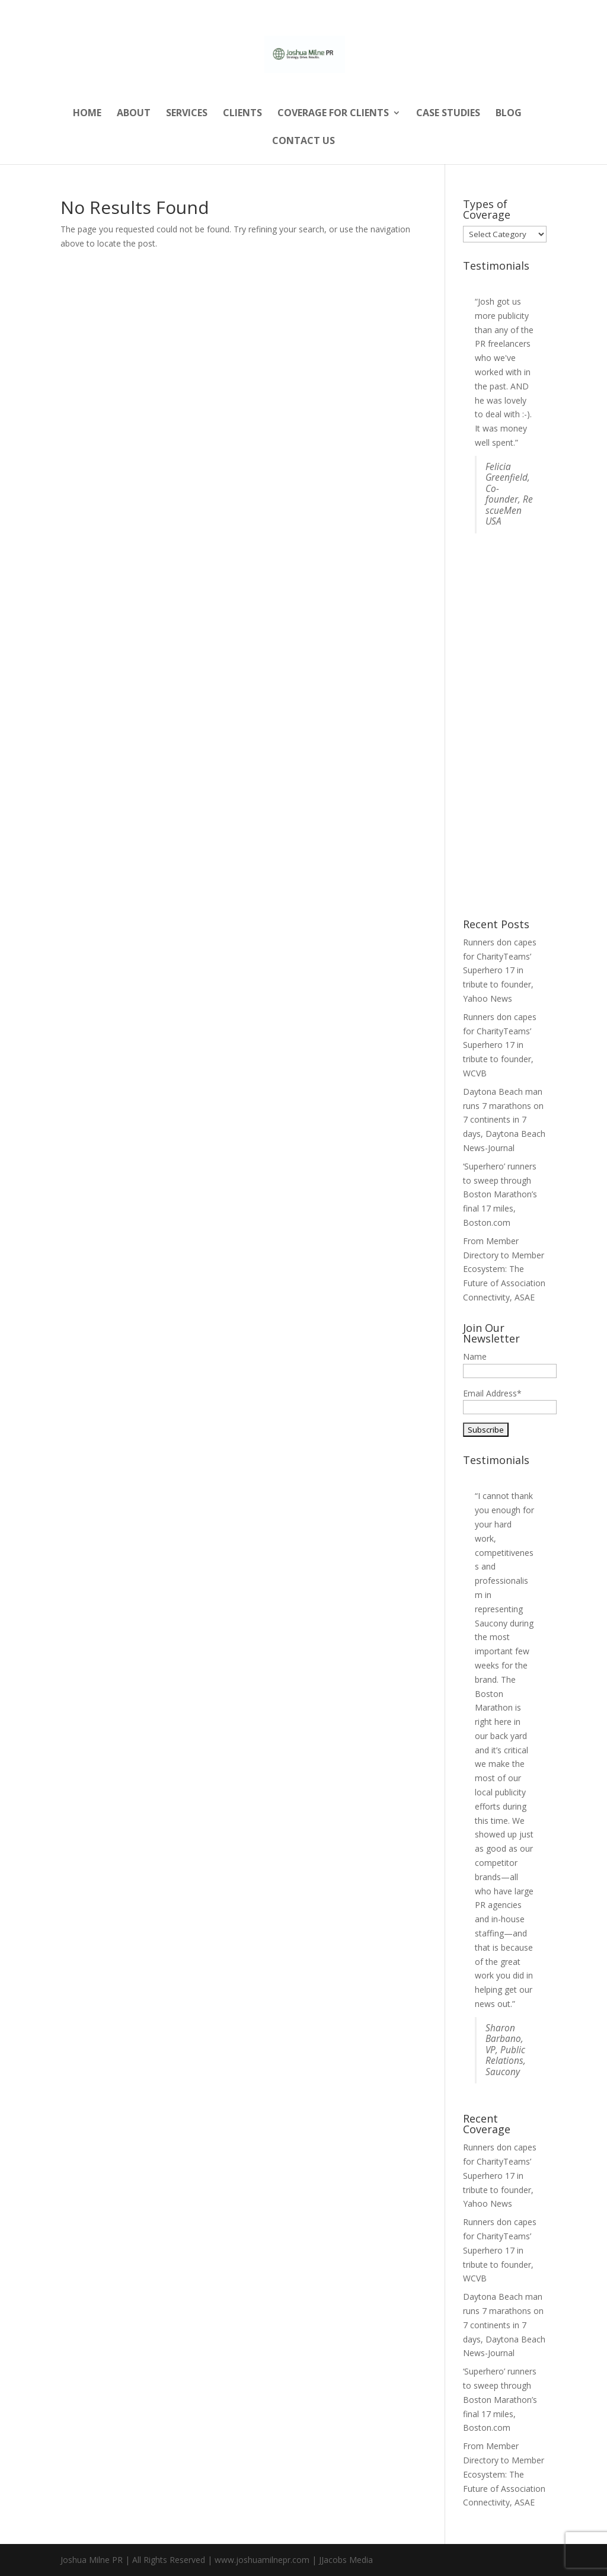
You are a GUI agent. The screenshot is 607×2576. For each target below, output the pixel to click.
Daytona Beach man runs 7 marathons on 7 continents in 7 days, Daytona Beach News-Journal (504, 1119)
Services (186, 113)
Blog (509, 113)
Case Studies (448, 113)
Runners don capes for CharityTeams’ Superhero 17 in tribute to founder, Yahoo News (499, 970)
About (134, 113)
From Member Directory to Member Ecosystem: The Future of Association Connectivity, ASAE (504, 1269)
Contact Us (303, 141)
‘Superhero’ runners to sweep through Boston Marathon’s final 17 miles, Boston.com (500, 1194)
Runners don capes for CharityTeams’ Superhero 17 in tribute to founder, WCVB (499, 1045)
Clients (242, 113)
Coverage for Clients (333, 113)
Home (87, 113)
